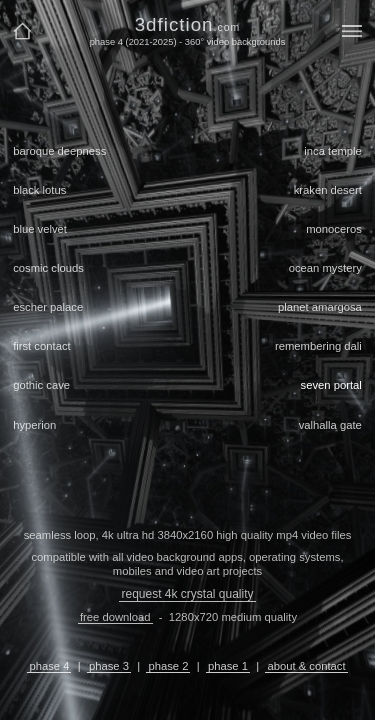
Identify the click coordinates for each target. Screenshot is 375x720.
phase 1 (228, 666)
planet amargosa (320, 307)
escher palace (48, 307)
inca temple (333, 151)
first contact (42, 346)
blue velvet (40, 229)
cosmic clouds (48, 268)
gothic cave (41, 385)
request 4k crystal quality (187, 594)
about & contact (306, 666)
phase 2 (168, 666)
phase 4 (49, 666)
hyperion (34, 425)
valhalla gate (330, 425)
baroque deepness (59, 151)
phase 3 (109, 666)
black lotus (39, 190)
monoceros (334, 229)
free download (115, 617)
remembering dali (318, 346)
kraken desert (328, 190)
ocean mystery (325, 268)
